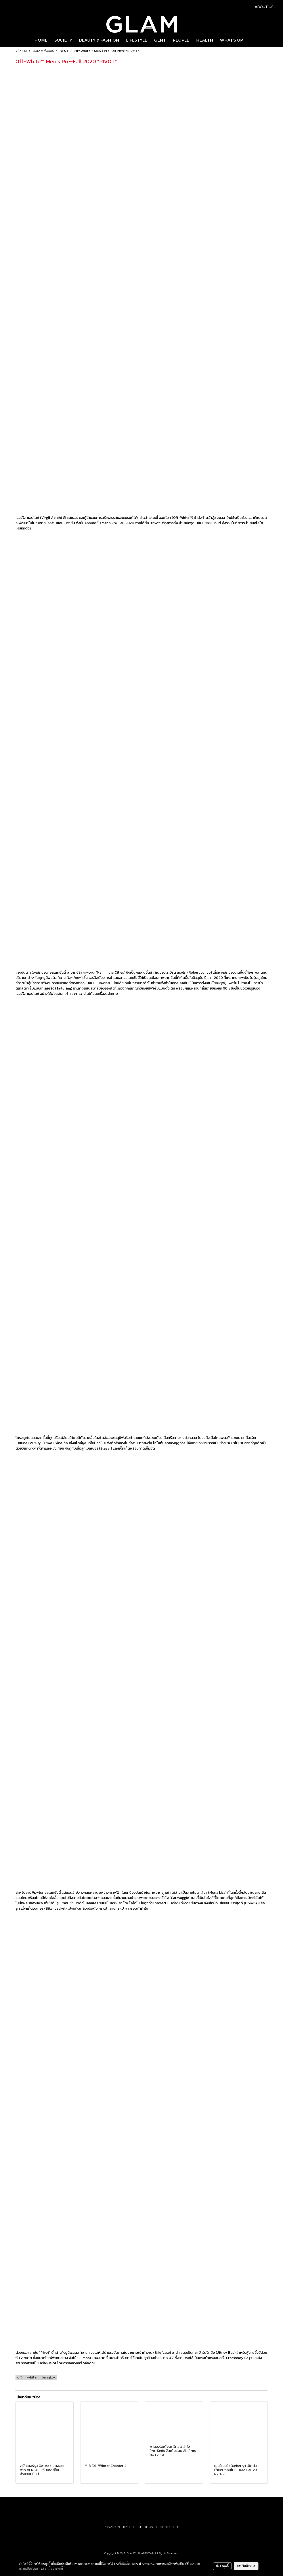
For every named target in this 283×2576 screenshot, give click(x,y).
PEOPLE (181, 40)
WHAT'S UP (231, 40)
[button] (250, 40)
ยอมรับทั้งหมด (246, 2566)
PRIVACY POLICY (116, 2527)
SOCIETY (63, 40)
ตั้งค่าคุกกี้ (222, 2566)
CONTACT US (170, 2527)
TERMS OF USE (144, 2527)
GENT (160, 40)
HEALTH (204, 40)
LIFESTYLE (136, 40)
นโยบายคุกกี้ (55, 2568)
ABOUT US (264, 7)
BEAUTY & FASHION (99, 40)
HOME (41, 40)
